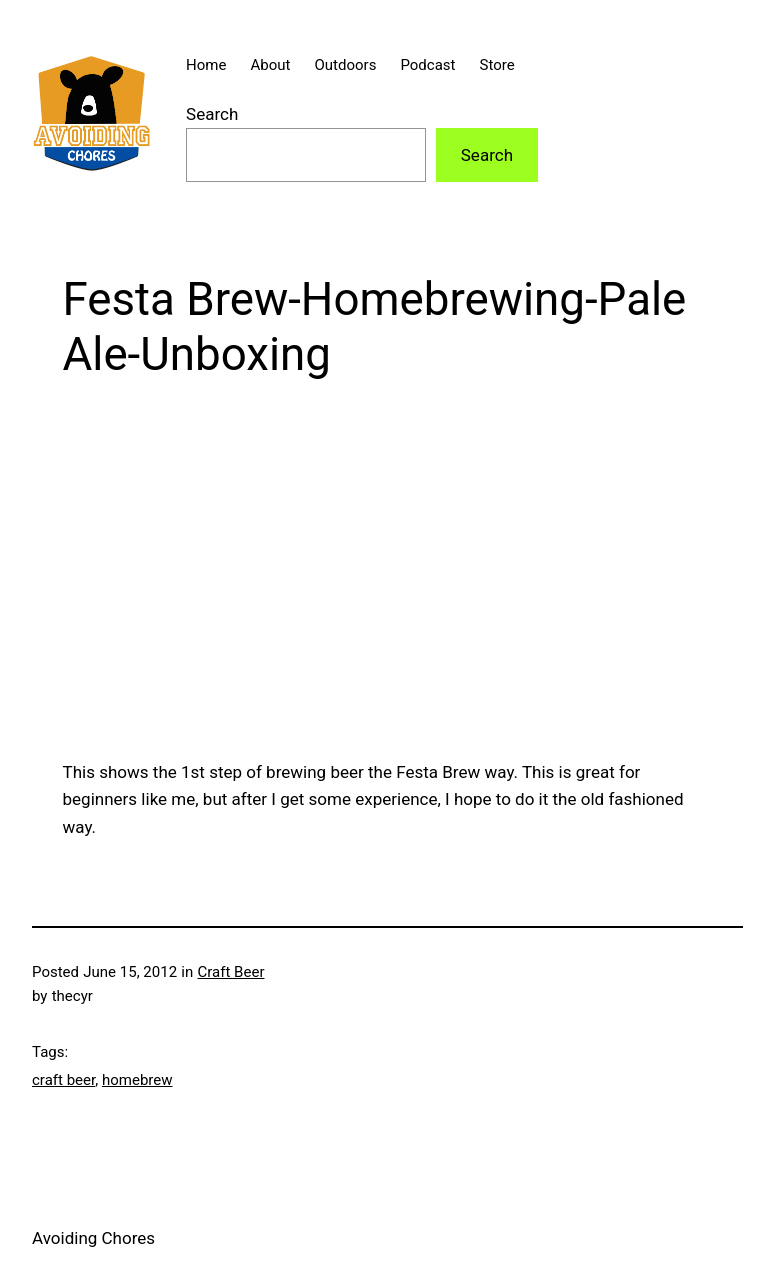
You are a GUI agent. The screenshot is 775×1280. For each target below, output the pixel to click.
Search (212, 114)
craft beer (63, 1080)
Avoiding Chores (93, 1238)
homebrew (137, 1080)
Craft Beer (231, 972)
